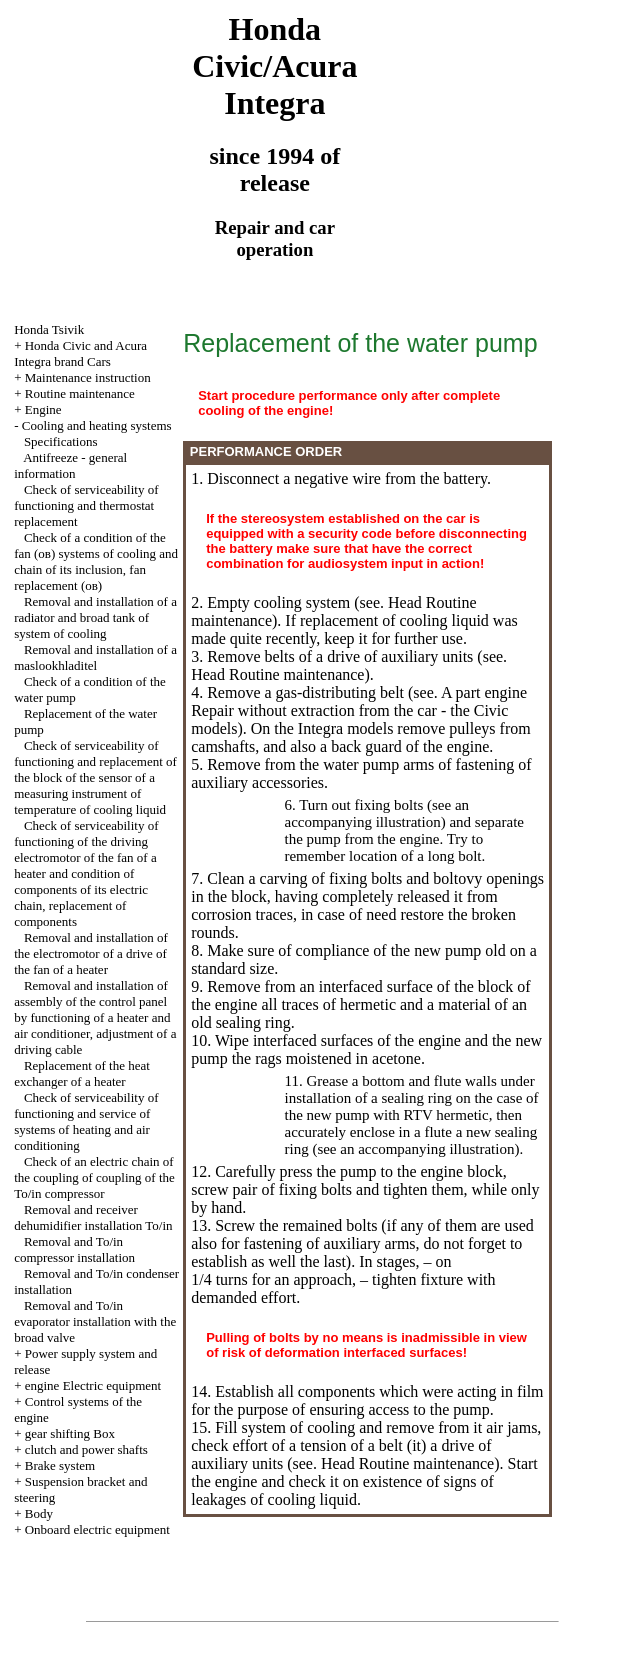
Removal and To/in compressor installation (74, 1249)
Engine (43, 409)
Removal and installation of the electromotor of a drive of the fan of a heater (91, 953)
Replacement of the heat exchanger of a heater (82, 1073)
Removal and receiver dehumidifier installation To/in (93, 1217)
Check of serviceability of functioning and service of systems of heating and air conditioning (86, 1121)
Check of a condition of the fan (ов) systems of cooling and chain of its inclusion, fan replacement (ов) (96, 561)
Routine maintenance (80, 393)
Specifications (61, 441)
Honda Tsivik (49, 329)
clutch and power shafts (86, 1449)
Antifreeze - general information (70, 465)
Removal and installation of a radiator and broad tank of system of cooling (95, 617)
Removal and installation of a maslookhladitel (95, 657)
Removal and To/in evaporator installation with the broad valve (95, 1321)
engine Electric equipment (93, 1385)
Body (39, 1513)
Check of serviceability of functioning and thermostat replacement (86, 505)
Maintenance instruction (88, 377)
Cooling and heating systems (97, 425)
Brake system (60, 1465)
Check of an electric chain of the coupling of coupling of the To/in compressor (94, 1177)
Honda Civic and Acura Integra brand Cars (80, 353)
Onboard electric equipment (97, 1529)
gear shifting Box (70, 1433)
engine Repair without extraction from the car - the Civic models (359, 710)
